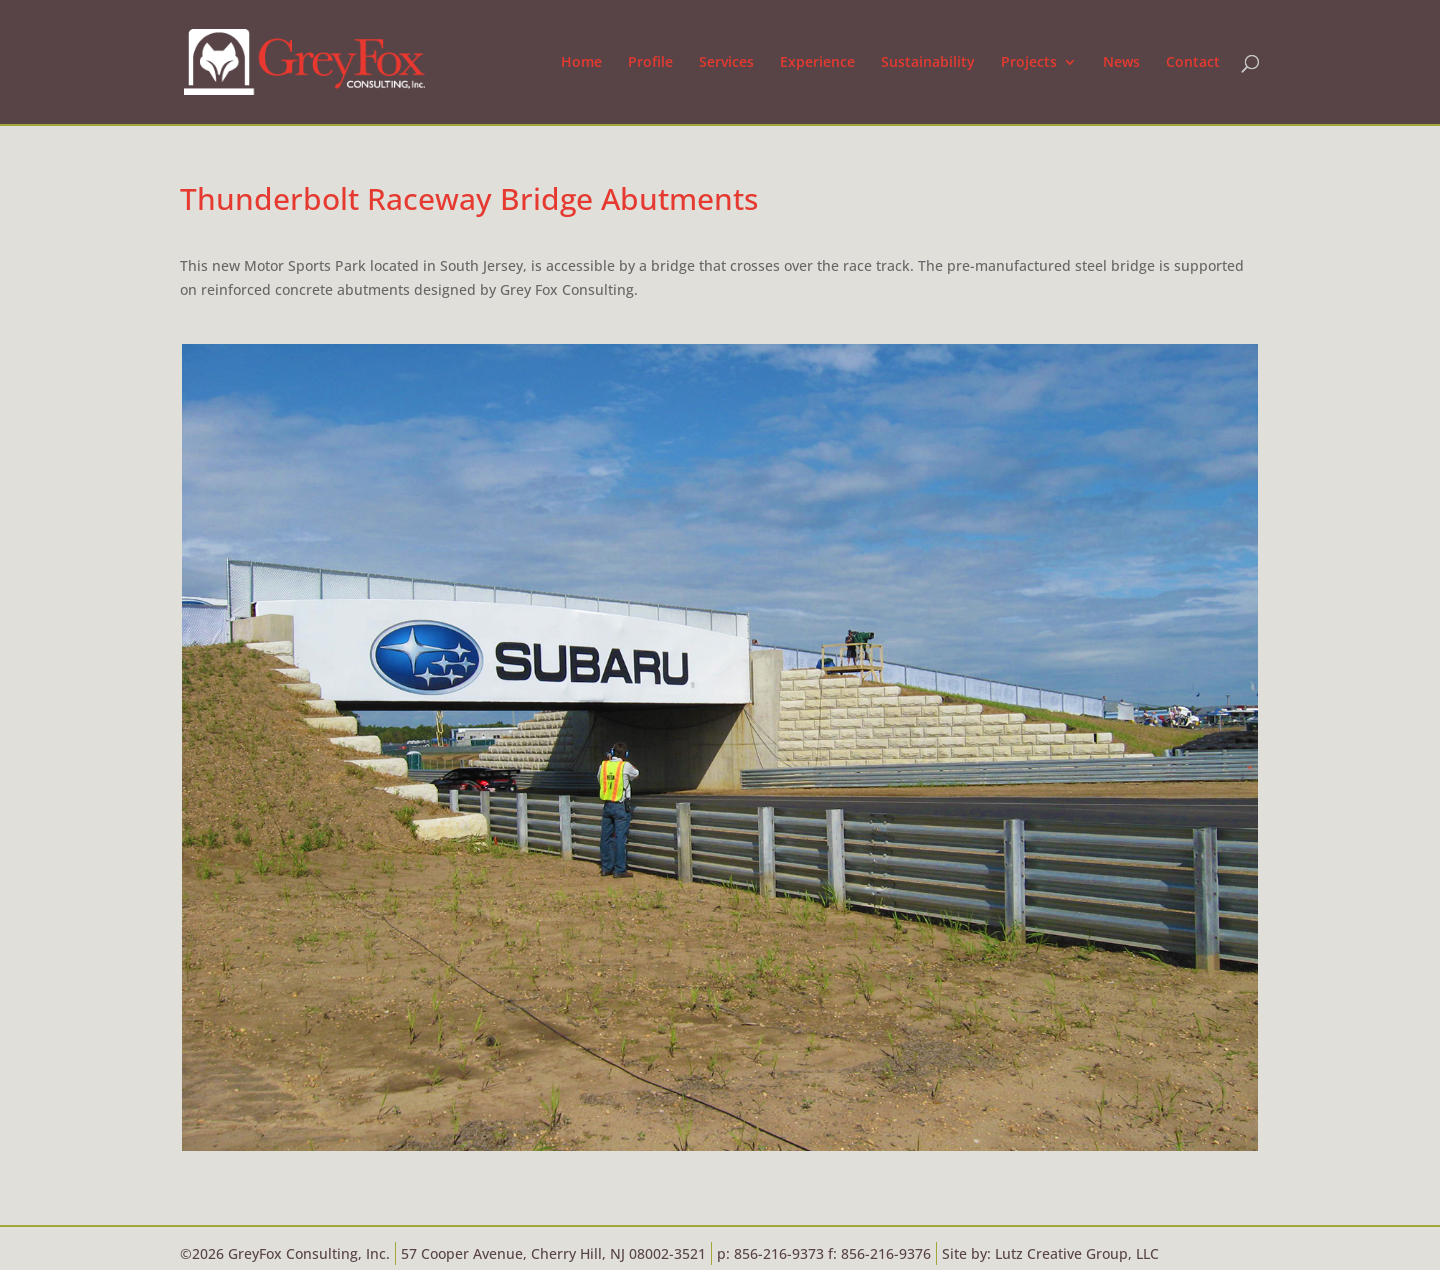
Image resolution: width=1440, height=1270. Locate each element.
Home (581, 63)
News (1121, 63)
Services (726, 63)
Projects (1029, 63)
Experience (817, 63)
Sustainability (928, 63)
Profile (650, 63)
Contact (1193, 63)
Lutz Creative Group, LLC (1077, 1253)
